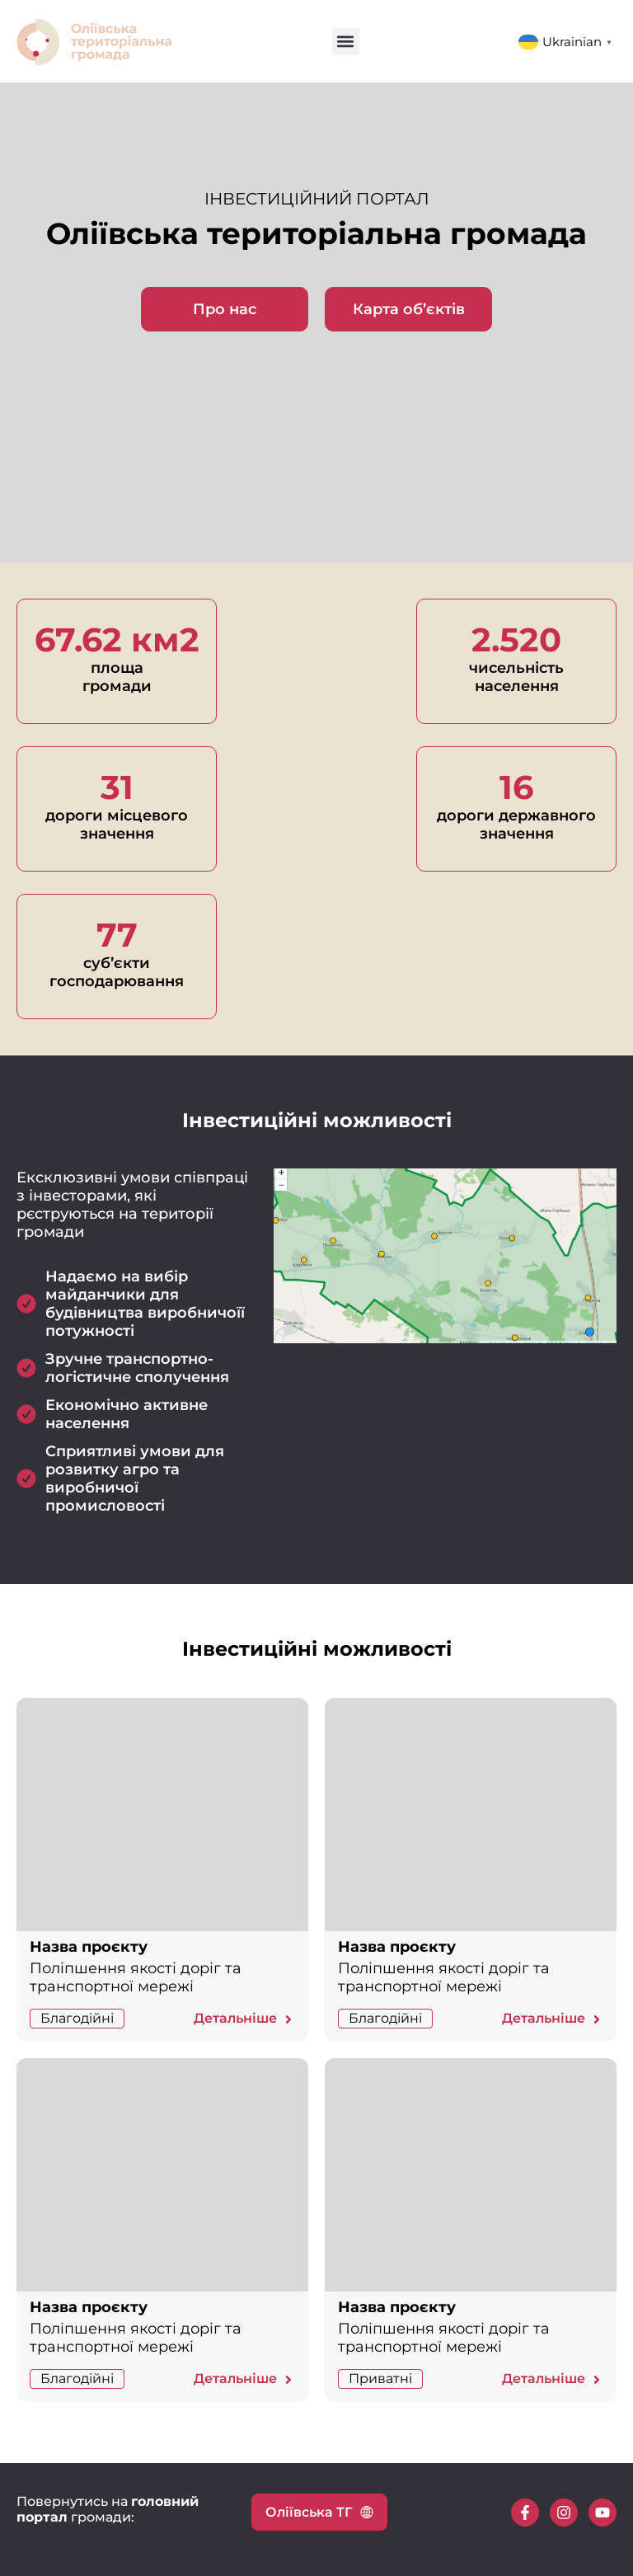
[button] (345, 41)
